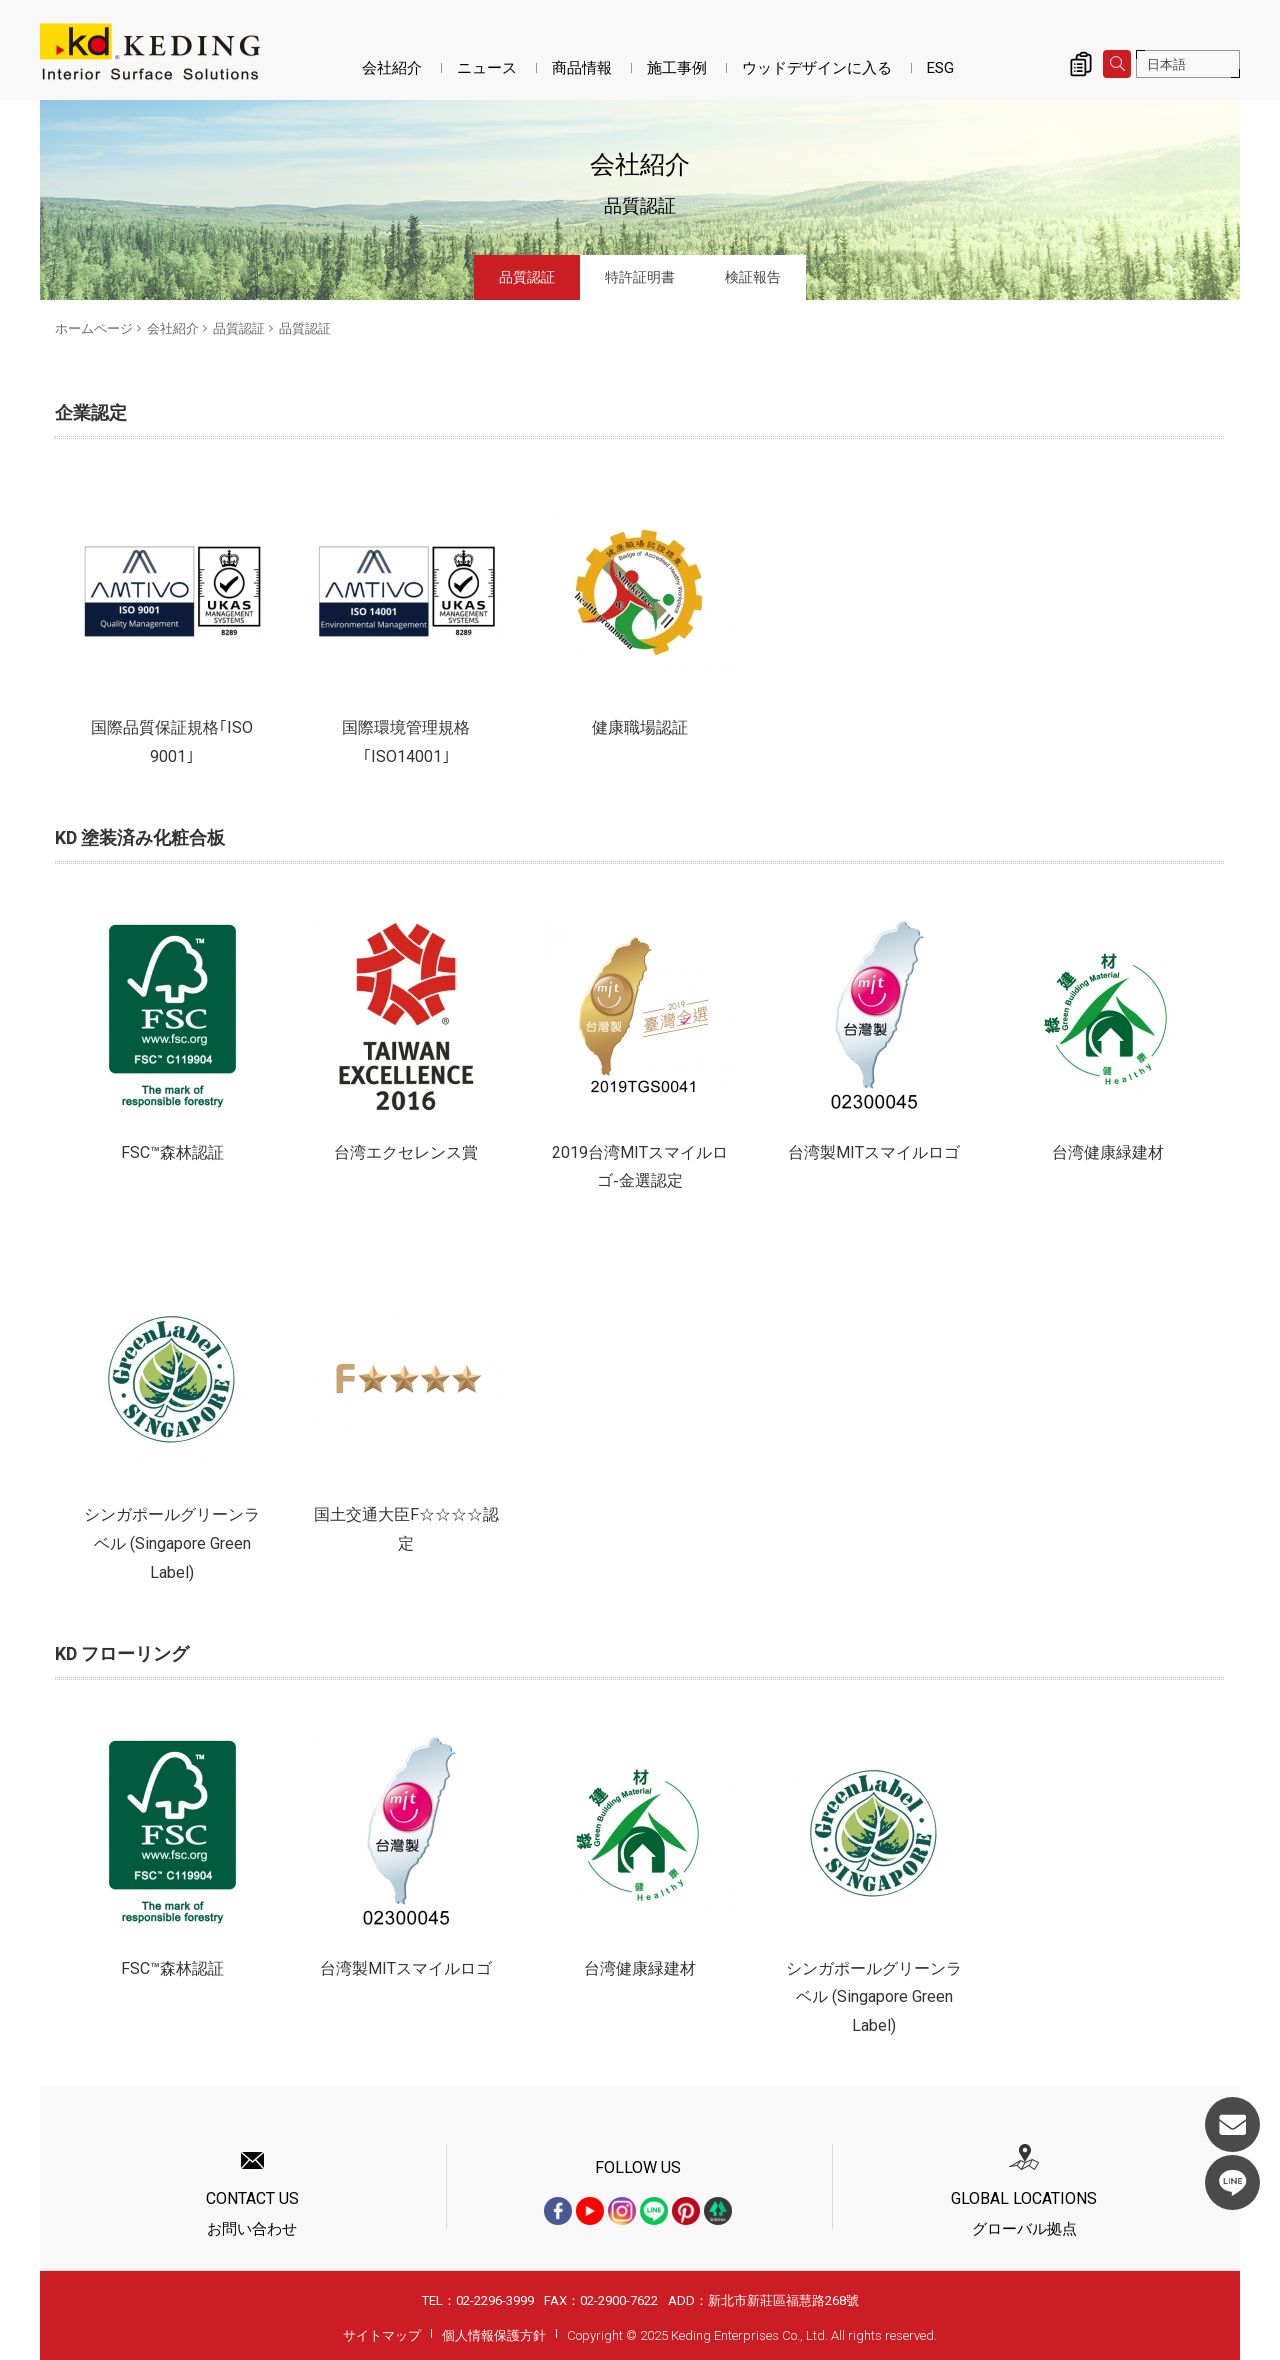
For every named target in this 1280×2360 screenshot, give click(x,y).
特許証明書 (640, 277)
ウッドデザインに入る (817, 68)
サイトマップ (382, 2335)
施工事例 (677, 68)
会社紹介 (392, 68)
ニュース (487, 68)
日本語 (1166, 64)
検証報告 (753, 277)
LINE (1232, 2182)
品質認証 (527, 277)
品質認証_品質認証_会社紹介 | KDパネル (150, 52)
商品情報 (582, 68)
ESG (940, 68)
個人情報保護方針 (494, 2335)
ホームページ (94, 328)
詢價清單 (1081, 64)
